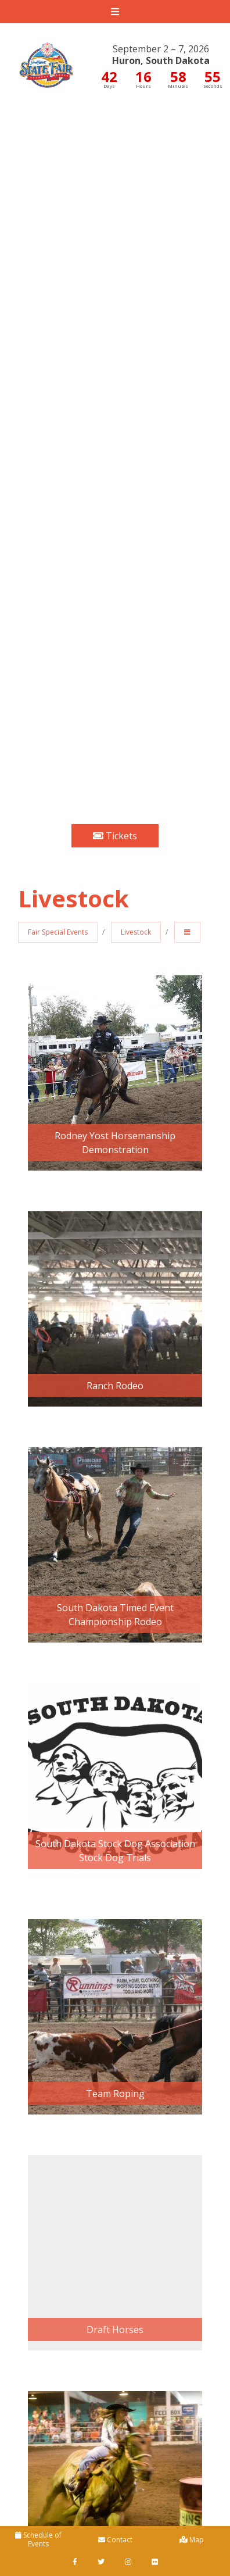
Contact (115, 2540)
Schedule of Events (38, 2539)
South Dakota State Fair (46, 55)
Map (191, 2540)
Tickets (115, 835)
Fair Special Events (58, 932)
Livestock (136, 932)
